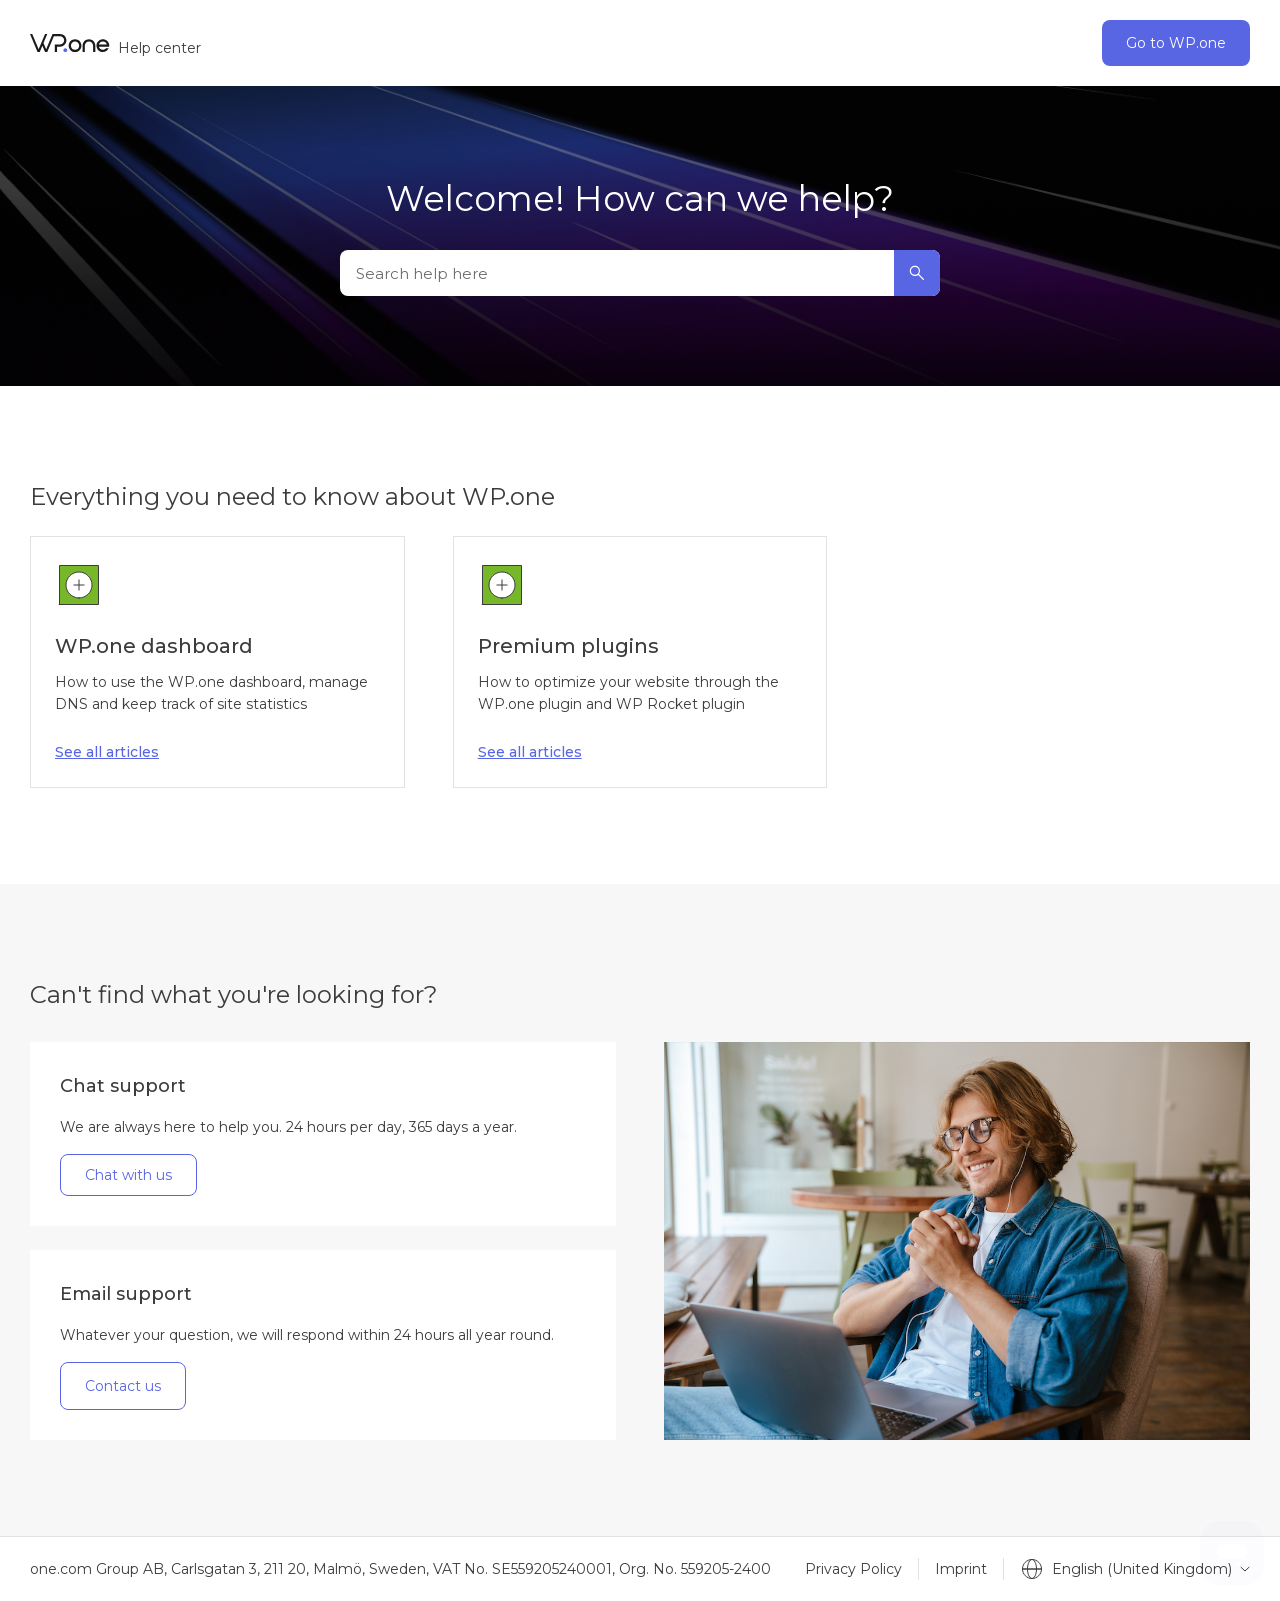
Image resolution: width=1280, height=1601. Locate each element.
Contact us (123, 1386)
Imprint (961, 1569)
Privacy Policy (853, 1569)
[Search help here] (640, 273)
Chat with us (128, 1175)
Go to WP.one (1176, 43)
